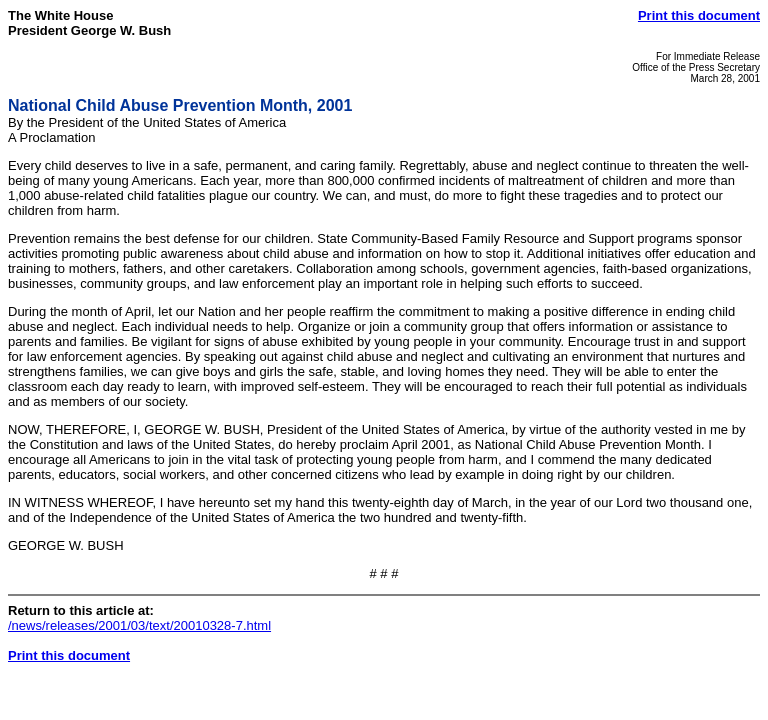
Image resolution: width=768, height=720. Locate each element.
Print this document (699, 15)
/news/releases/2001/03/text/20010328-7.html (139, 625)
